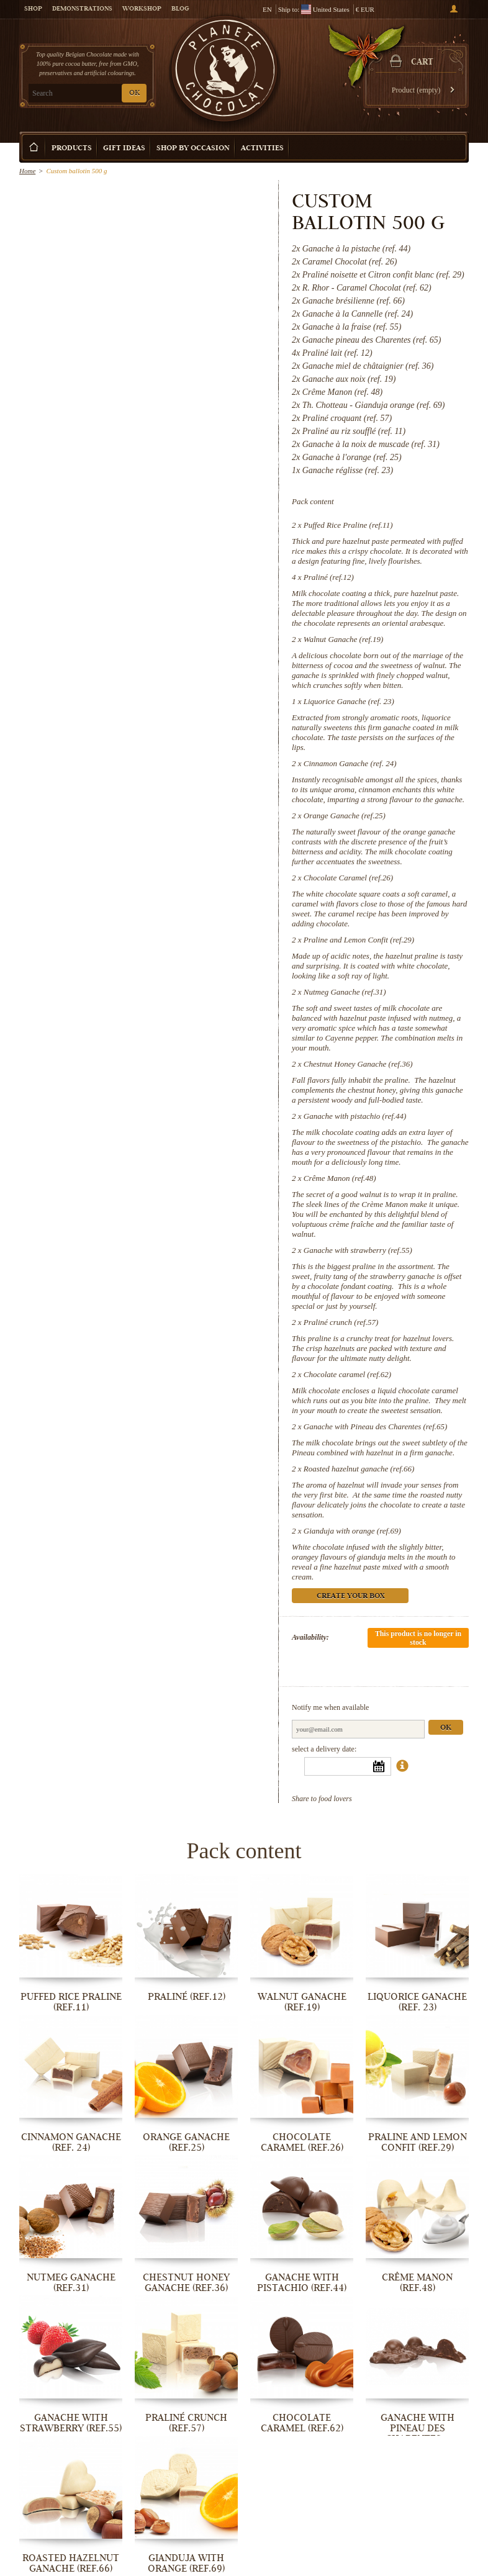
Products (72, 148)
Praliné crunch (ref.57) (341, 1322)
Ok (445, 1728)
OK (134, 93)
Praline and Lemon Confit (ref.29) (359, 939)
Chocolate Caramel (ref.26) (348, 877)
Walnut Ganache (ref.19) (344, 639)
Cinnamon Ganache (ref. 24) (350, 763)
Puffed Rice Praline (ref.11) (348, 525)
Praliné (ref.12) (329, 577)
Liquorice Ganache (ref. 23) (349, 701)
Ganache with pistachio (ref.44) (355, 1116)
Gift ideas (124, 148)
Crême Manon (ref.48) (340, 1178)
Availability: (310, 1637)
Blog (180, 9)
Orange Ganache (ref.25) (345, 815)
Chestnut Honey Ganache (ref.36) (358, 1064)
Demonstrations (82, 9)
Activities (262, 148)
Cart (422, 62)
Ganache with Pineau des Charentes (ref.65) (376, 1426)
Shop (33, 9)
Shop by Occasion (193, 148)
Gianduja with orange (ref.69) (352, 1530)
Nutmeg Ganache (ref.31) (345, 992)
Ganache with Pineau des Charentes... (417, 2428)
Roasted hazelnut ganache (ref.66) (359, 1468)
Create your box (428, 138)
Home (27, 170)
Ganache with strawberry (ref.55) (358, 1250)
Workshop (141, 9)
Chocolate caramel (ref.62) (347, 1374)
